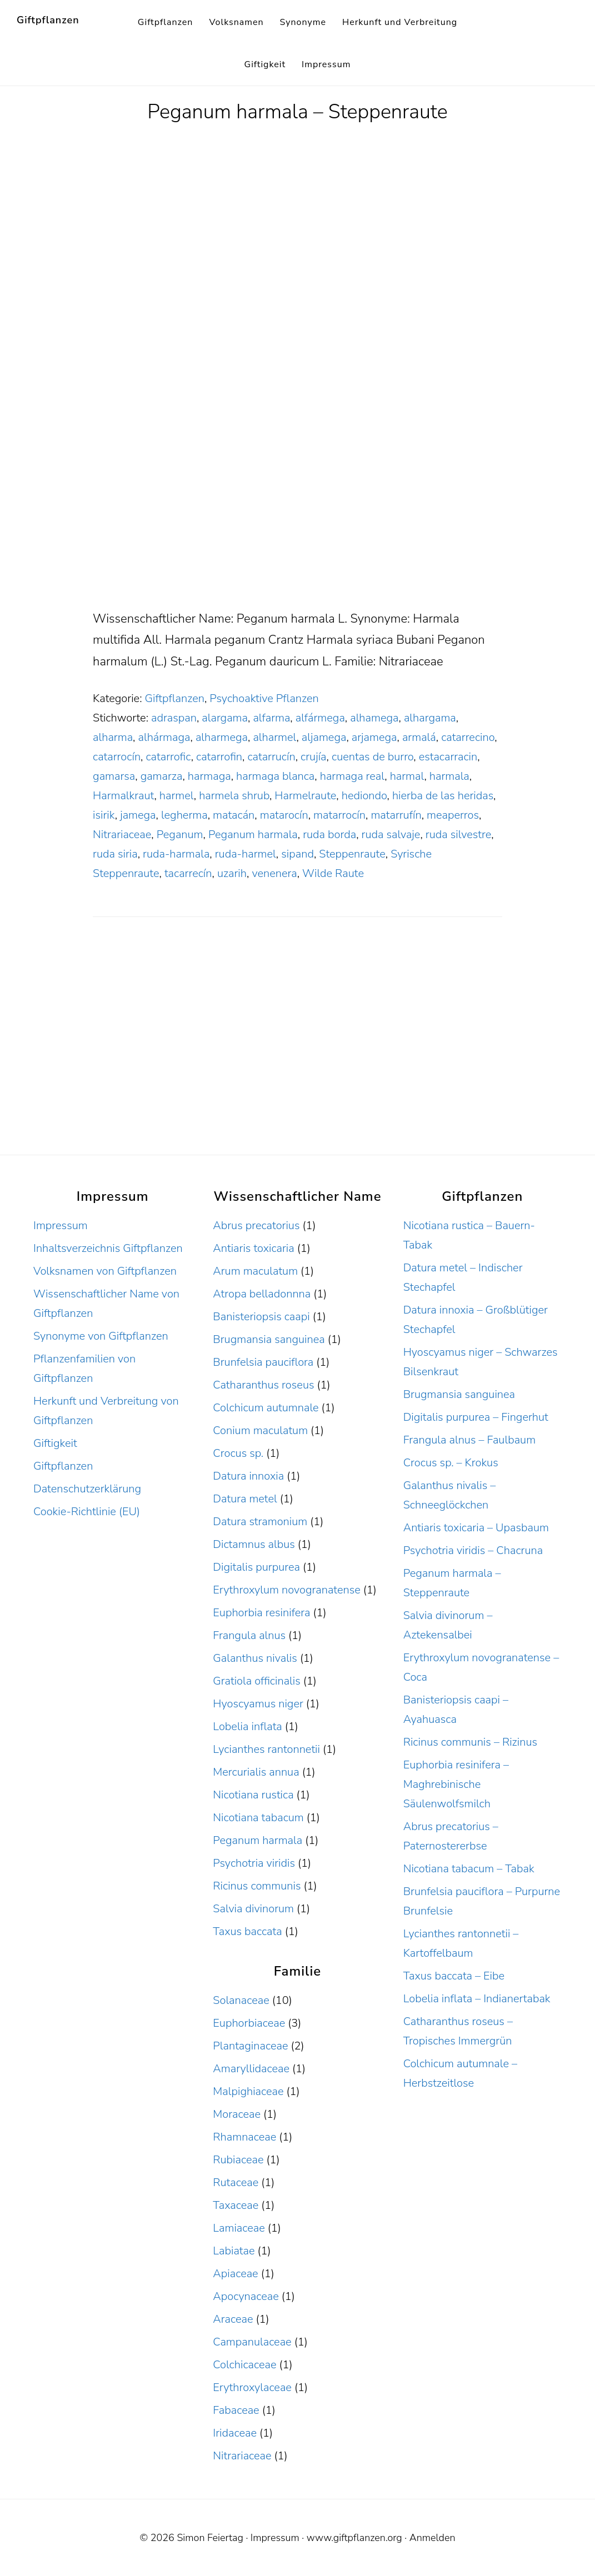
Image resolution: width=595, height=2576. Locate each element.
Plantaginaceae (250, 2045)
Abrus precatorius (256, 1225)
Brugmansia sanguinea (268, 1339)
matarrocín (339, 815)
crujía (313, 756)
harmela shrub (234, 795)
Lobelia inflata (247, 1726)
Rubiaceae (238, 2159)
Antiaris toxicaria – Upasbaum (476, 1527)
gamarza (162, 776)
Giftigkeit (55, 1443)
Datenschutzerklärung (87, 1488)
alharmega (222, 737)
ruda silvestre (458, 834)
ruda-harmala (176, 853)
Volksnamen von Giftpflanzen (105, 1271)
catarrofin (219, 756)
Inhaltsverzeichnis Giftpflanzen (108, 1248)
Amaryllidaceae (251, 2068)
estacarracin (448, 756)
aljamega (324, 737)
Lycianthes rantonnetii (266, 1749)
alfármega (320, 717)
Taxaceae (235, 2205)
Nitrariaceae (122, 834)
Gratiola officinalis (256, 1680)
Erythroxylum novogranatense (286, 1589)
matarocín (284, 815)
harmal (407, 776)
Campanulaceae (252, 2341)
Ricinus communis (257, 1885)
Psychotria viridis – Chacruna (473, 1550)
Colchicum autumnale (265, 1407)
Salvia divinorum (253, 1908)
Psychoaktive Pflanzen (263, 698)
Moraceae (237, 2114)
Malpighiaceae (248, 2091)
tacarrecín (188, 873)
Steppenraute (352, 853)
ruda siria (115, 853)
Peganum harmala (253, 834)
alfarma (271, 717)
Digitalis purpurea (256, 1567)
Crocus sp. (238, 1453)
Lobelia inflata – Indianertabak (477, 1998)
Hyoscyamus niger (258, 1703)
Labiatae (233, 2250)
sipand (297, 853)
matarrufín (396, 815)
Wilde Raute (333, 873)
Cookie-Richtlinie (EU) (86, 1511)
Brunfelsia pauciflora (263, 1362)
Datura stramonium (260, 1521)
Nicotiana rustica (253, 1794)
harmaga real (352, 776)
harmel (176, 795)
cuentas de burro (372, 756)
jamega (138, 815)
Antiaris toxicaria (253, 1248)
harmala (449, 776)
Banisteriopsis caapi (261, 1316)
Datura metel (245, 1498)
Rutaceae (235, 2182)
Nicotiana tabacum (258, 1817)
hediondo (364, 795)
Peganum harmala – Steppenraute (297, 112)
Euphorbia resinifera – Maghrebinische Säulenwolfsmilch (456, 1784)
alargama (225, 717)
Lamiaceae (238, 2228)
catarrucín (271, 756)
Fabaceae (236, 2410)
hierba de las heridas (442, 795)
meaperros (453, 815)
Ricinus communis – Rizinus (470, 1742)
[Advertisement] (297, 526)
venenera (274, 873)
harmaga (209, 776)
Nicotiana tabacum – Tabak (468, 1868)
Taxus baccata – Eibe (453, 1975)
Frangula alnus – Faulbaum (469, 1439)
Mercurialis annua (256, 1772)
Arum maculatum (255, 1271)
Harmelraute (305, 795)
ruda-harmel (245, 853)
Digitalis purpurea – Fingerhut (475, 1417)
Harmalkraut (123, 795)
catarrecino (467, 737)
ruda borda (329, 834)
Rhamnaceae (244, 2136)
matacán (233, 815)
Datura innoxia (248, 1476)
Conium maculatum (260, 1430)
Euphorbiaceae (249, 2023)
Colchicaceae (244, 2364)
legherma (184, 815)
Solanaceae (241, 2000)
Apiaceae (235, 2273)
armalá (419, 737)
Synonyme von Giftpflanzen (100, 1336)
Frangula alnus (249, 1635)
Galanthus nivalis (255, 1658)
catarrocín (117, 756)
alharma (113, 737)
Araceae (233, 2319)
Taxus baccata (247, 1931)
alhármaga (164, 737)
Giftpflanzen (48, 20)
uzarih (232, 873)
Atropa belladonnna (262, 1293)
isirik (104, 815)
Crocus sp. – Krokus (450, 1462)
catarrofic (168, 756)
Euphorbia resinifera (261, 1612)
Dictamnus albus (253, 1544)
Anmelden (432, 2537)
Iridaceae (235, 2432)
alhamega (374, 717)
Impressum (60, 1225)
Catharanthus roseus (263, 1384)
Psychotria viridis (254, 1863)
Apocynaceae (245, 2296)
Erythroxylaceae (252, 2387)
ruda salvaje (391, 834)
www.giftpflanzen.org (354, 2537)
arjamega (374, 737)
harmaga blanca (275, 776)
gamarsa (114, 776)
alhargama (430, 717)
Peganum (180, 834)
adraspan (174, 717)
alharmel (274, 737)
